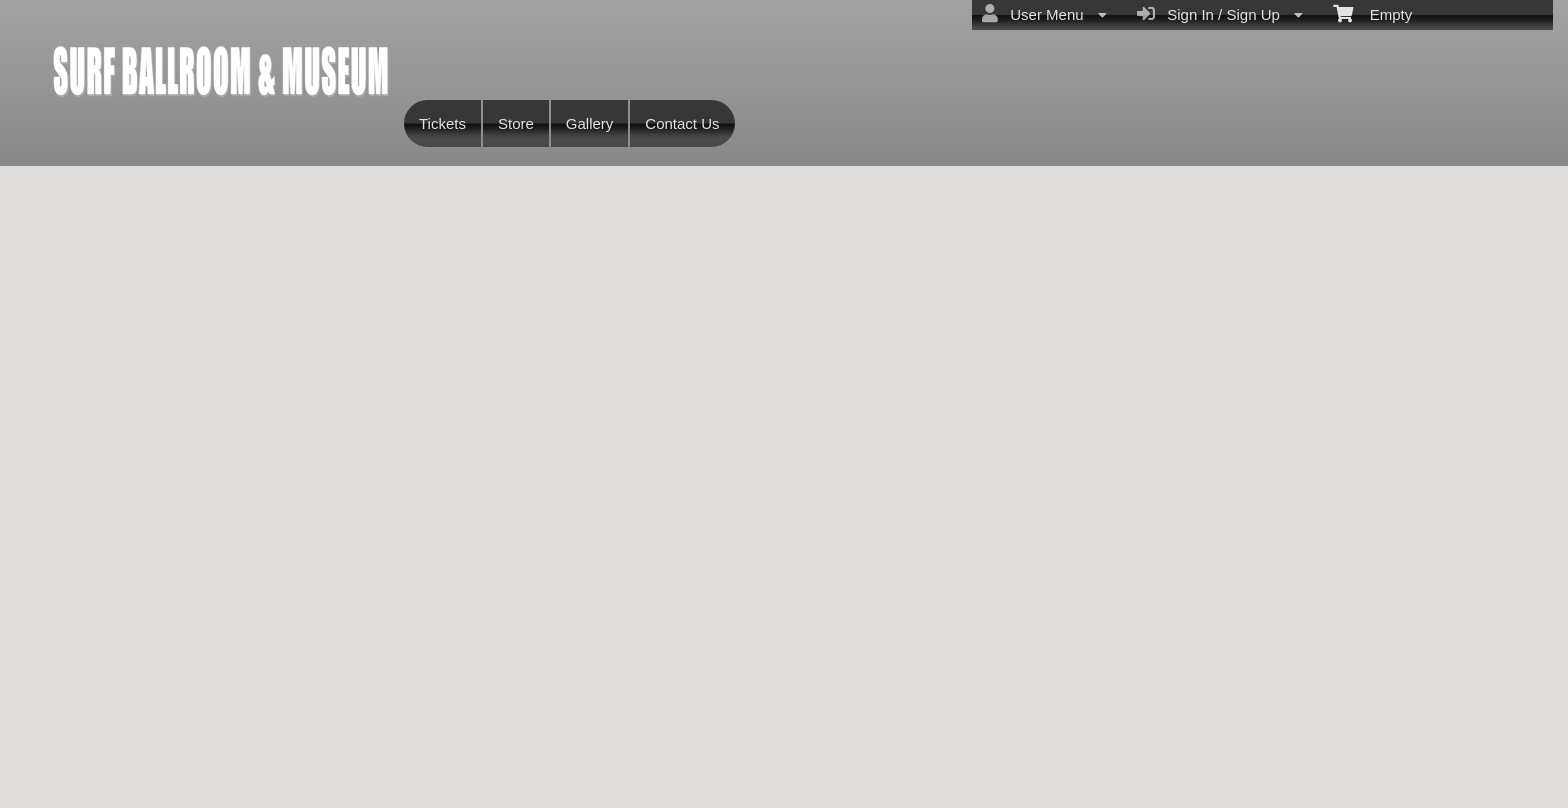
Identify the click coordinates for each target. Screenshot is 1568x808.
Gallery (590, 123)
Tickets (442, 123)
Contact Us (682, 123)
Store (516, 123)
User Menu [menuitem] (1044, 14)
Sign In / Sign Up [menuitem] (1220, 14)
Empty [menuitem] (1372, 13)
